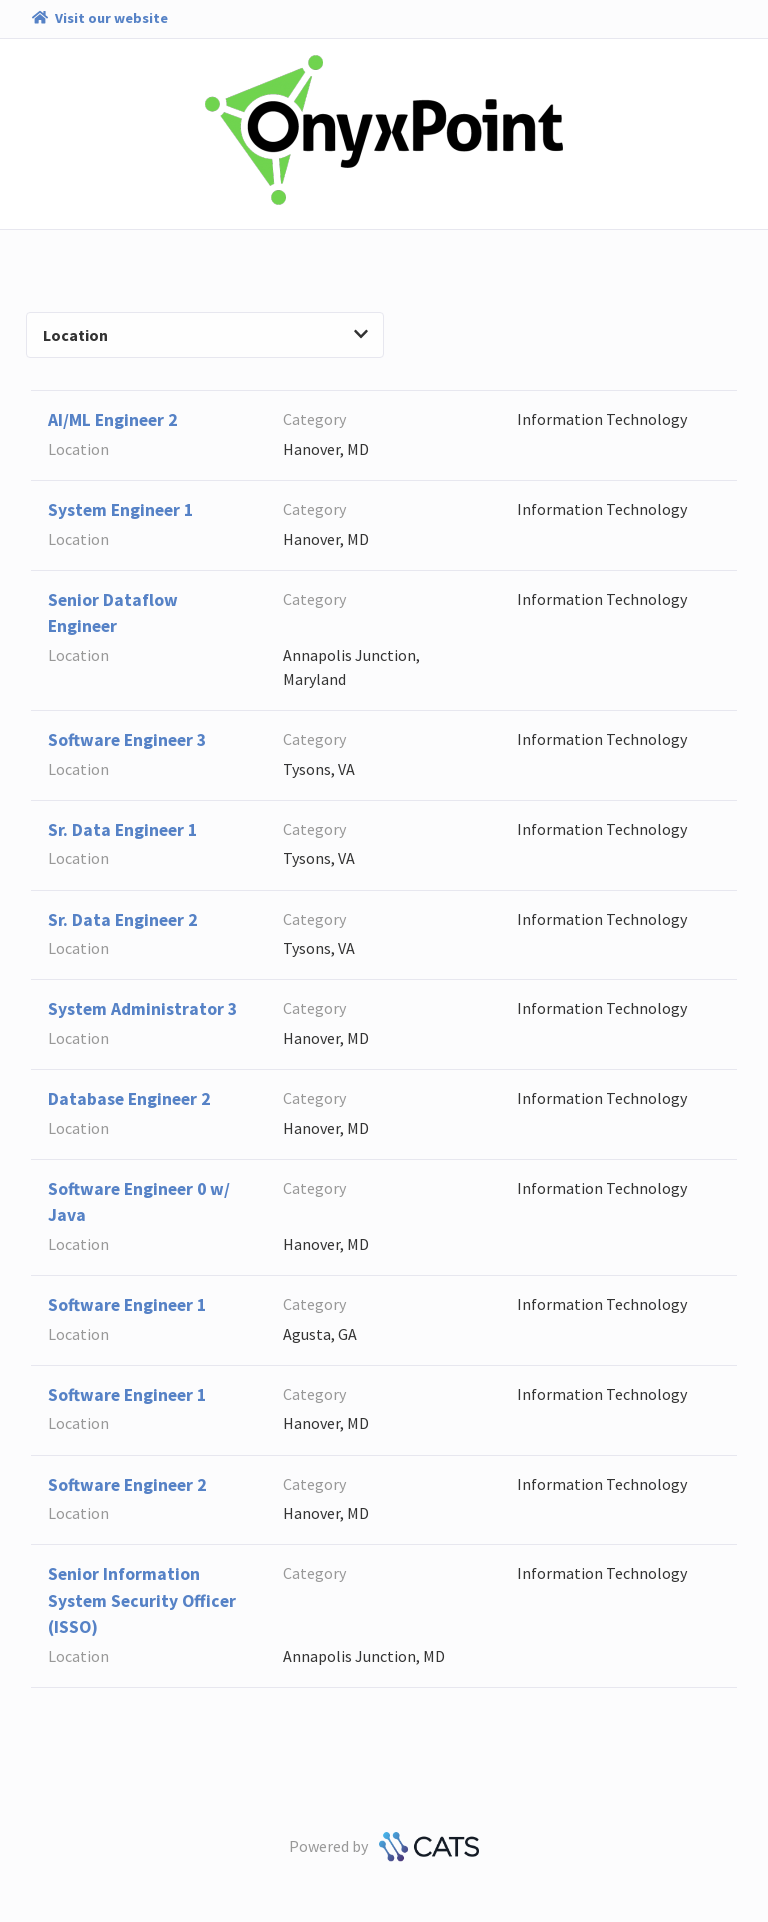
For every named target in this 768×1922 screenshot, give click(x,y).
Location (205, 335)
